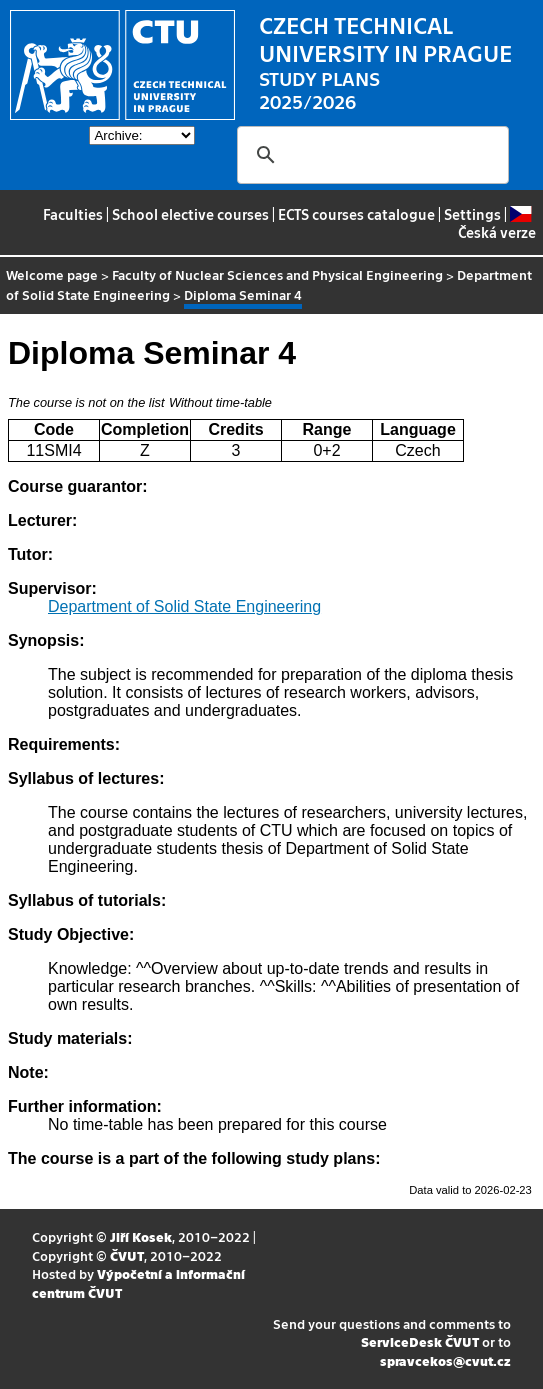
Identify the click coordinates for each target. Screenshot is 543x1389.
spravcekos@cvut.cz (445, 1360)
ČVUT (127, 1255)
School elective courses (190, 214)
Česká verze (497, 223)
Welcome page (52, 274)
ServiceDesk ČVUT (420, 1341)
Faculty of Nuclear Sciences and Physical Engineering (277, 274)
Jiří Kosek (141, 1236)
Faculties (73, 214)
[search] (370, 155)
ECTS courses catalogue (356, 214)
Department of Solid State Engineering (184, 606)
